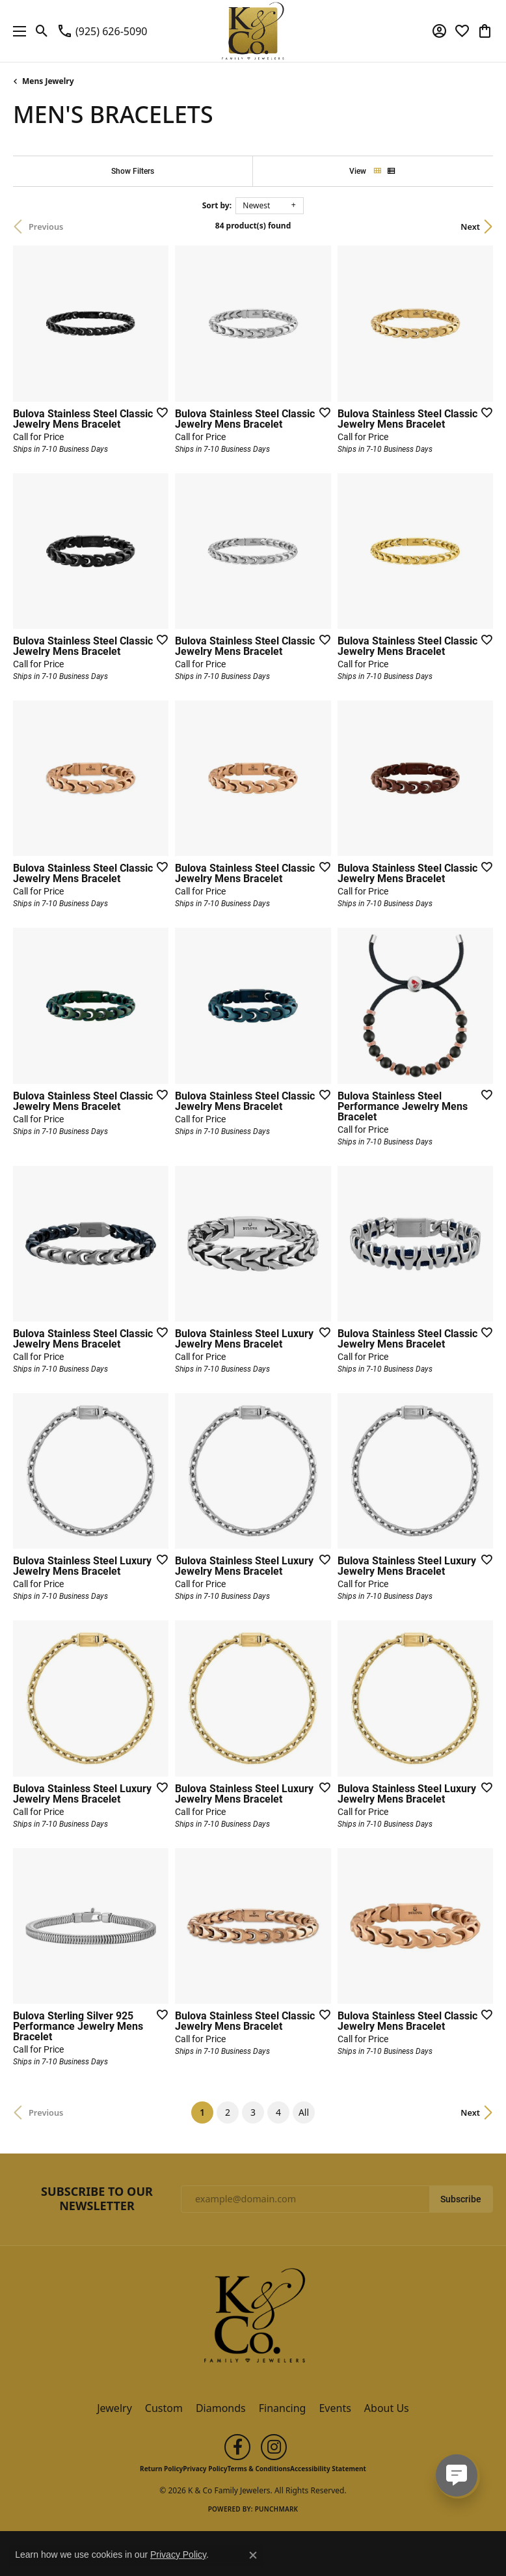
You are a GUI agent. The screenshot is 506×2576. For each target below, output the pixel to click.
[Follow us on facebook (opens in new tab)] (237, 2447)
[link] (102, 31)
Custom (164, 2408)
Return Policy (161, 2468)
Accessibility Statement (328, 2468)
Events (335, 2408)
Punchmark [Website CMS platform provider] (277, 2509)
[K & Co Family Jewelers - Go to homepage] (253, 2319)
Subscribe (460, 2199)
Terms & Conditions (258, 2468)
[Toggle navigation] (16, 31)
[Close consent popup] (253, 2555)
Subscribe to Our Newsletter (97, 2199)
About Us (386, 2408)
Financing (282, 2408)
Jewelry (114, 2408)
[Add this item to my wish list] (158, 412)
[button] (42, 31)
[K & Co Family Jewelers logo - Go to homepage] (253, 31)
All (304, 2112)
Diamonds (221, 2408)
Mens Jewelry (48, 81)
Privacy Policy (205, 2468)
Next (470, 226)
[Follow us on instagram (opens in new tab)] (274, 2447)
